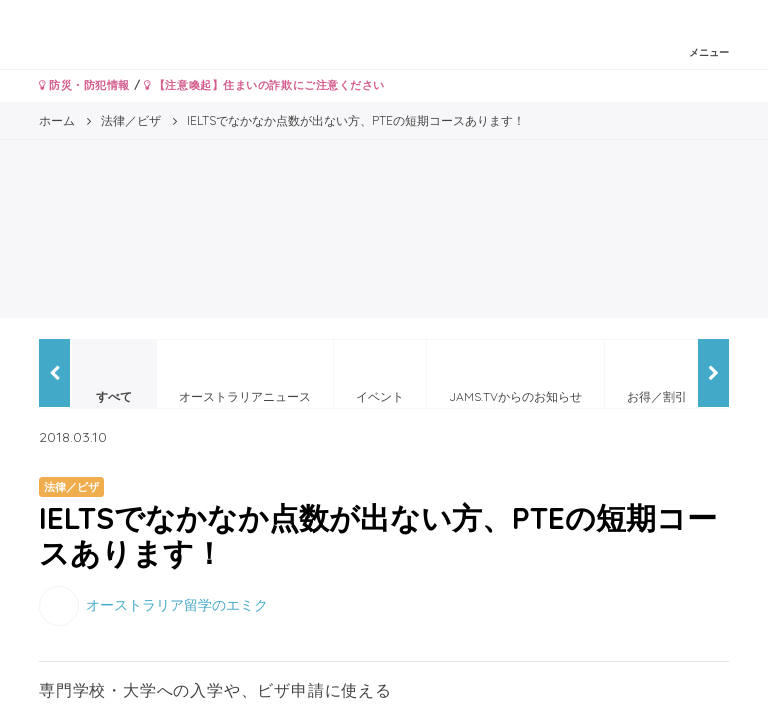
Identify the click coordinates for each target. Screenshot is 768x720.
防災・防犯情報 (84, 85)
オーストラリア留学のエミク (177, 605)
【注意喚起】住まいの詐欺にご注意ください (264, 85)
